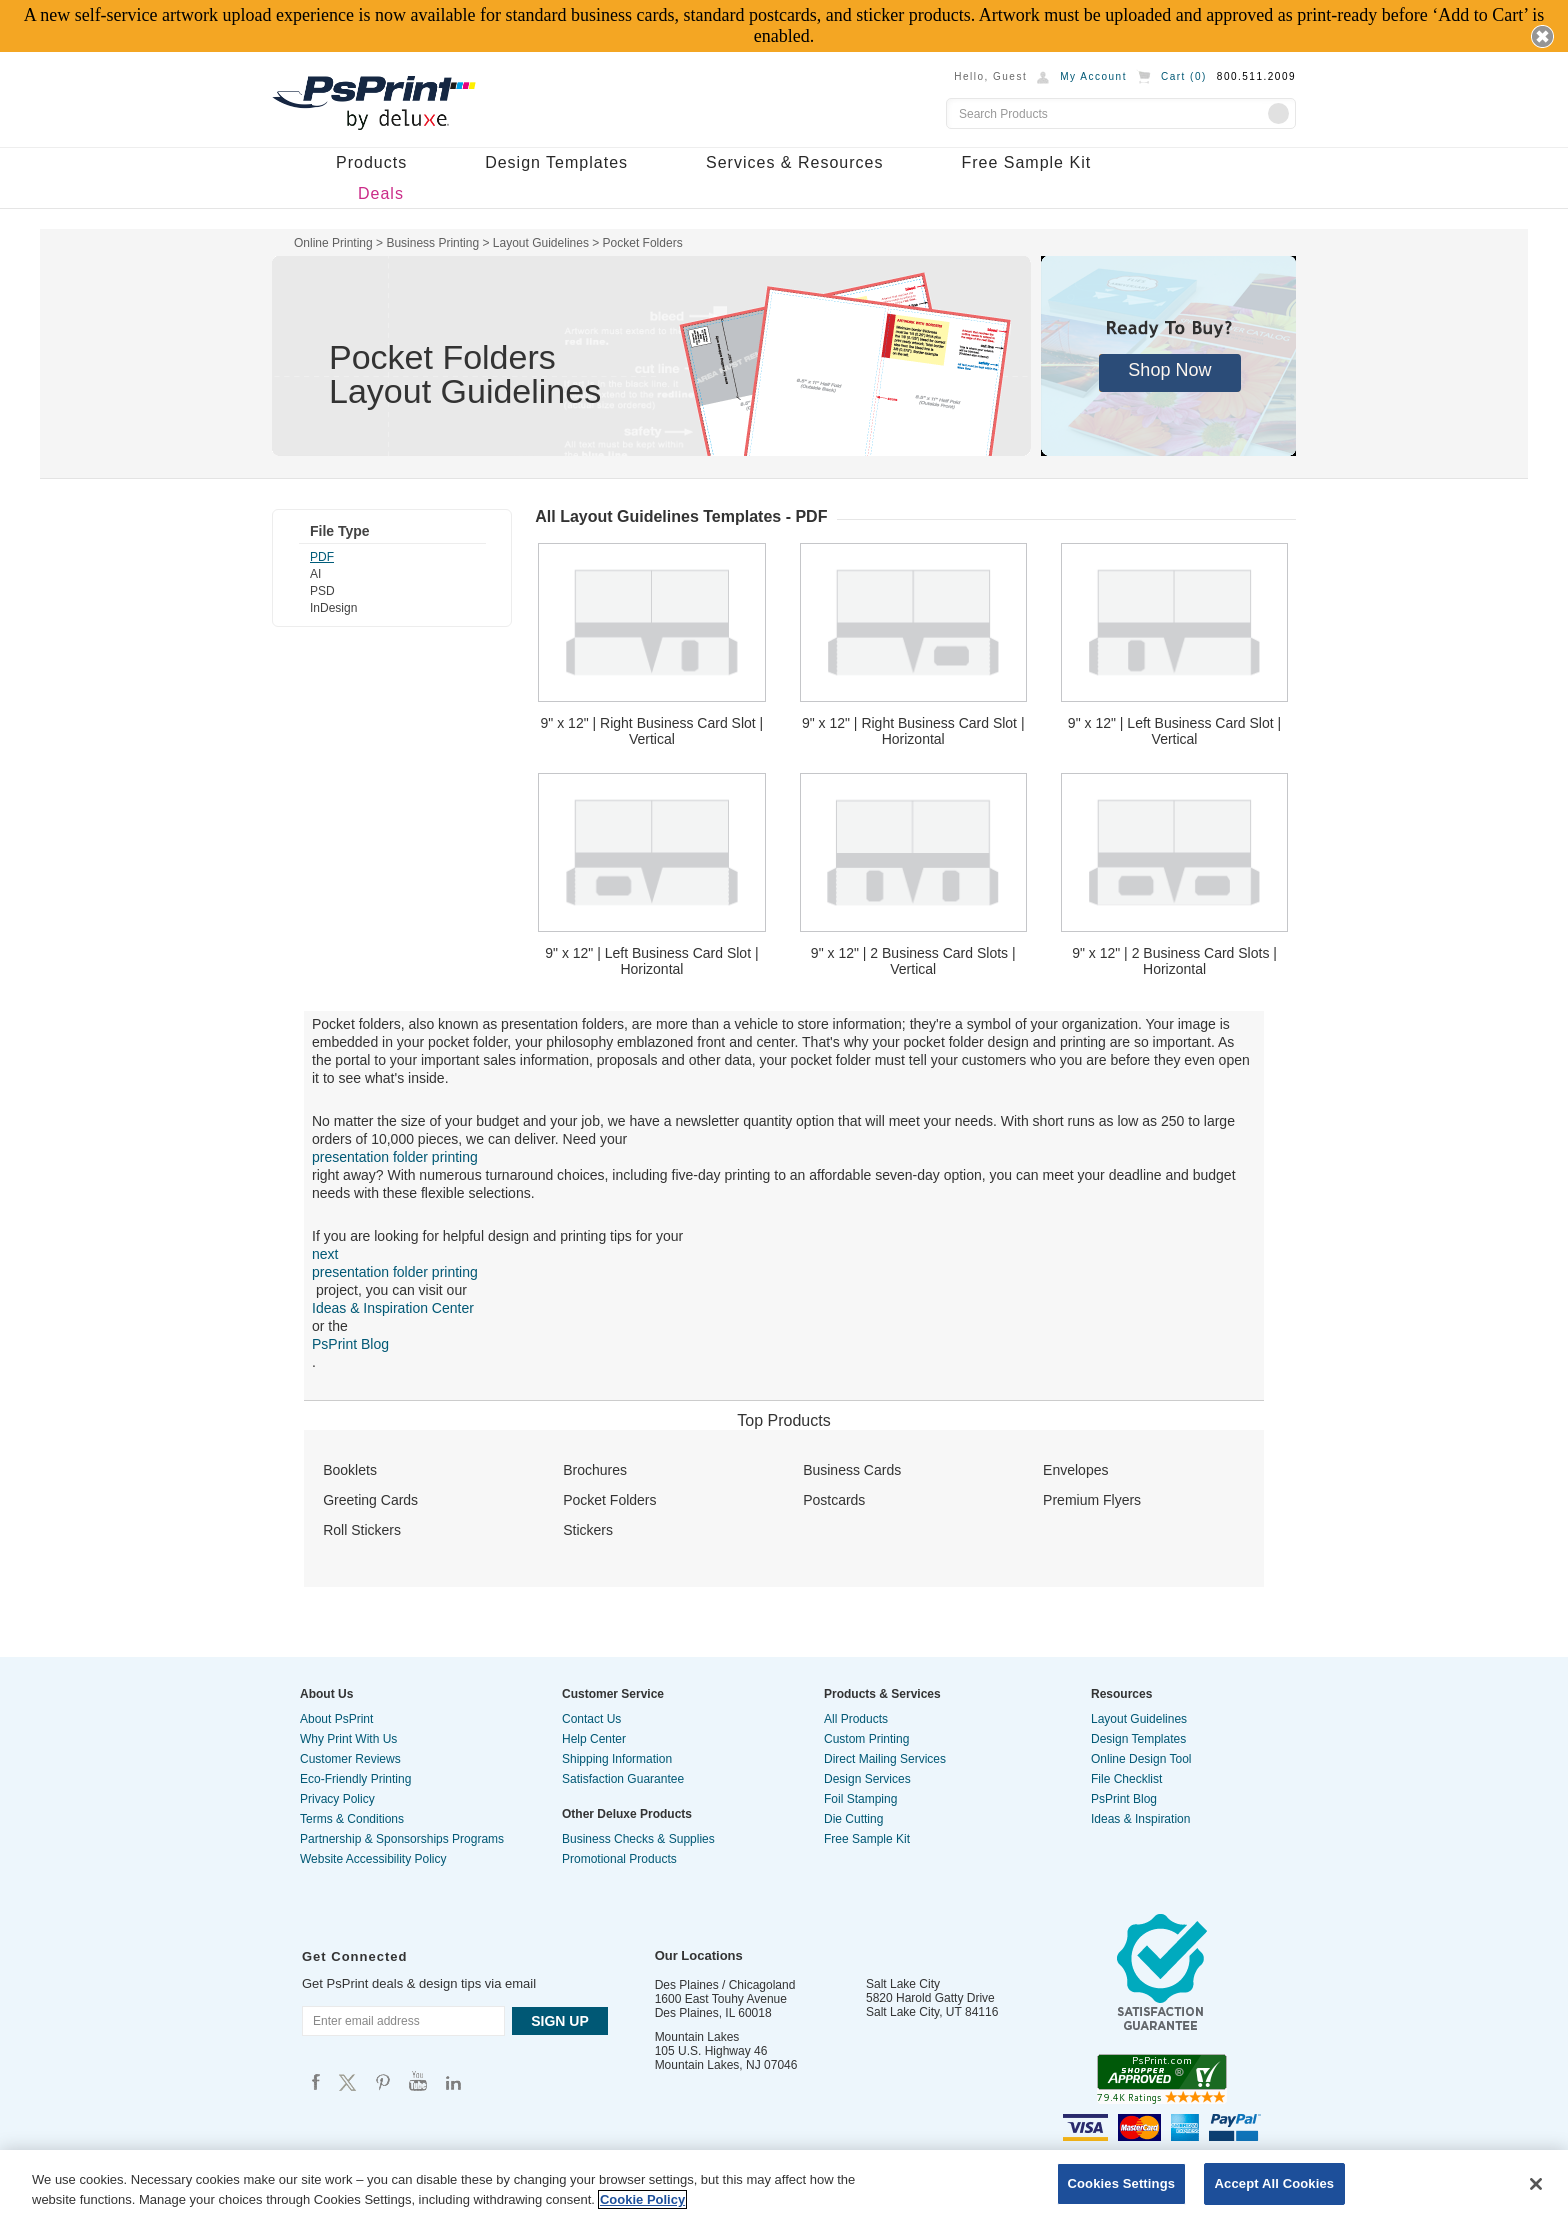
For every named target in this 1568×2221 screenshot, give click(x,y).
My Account (1093, 76)
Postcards (834, 1500)
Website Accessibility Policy (373, 1859)
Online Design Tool (1141, 1759)
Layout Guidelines (1139, 1719)
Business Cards (852, 1470)
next (325, 1254)
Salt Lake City (903, 1984)
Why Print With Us (348, 1739)
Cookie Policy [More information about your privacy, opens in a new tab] (642, 2199)
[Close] (1536, 2184)
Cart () (1184, 76)
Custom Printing (866, 1739)
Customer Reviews (350, 1759)
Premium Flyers (1092, 1500)
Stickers (588, 1530)
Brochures (595, 1470)
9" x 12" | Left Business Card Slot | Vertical (1174, 731)
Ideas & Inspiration (1140, 1819)
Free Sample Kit (1026, 162)
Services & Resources (794, 162)
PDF (322, 557)
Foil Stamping (860, 1799)
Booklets (350, 1470)
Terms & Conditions (352, 1819)
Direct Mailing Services (885, 1759)
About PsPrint (336, 1719)
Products (371, 162)
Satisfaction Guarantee (623, 1779)
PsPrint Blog (350, 1344)
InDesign (333, 608)
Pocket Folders (609, 1500)
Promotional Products (619, 1859)
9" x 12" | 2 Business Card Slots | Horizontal (1174, 961)
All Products (856, 1719)
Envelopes (1075, 1470)
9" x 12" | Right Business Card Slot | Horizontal (913, 731)
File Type (340, 531)
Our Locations (699, 1955)
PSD (322, 591)
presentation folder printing (395, 1157)
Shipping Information (617, 1759)
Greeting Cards (370, 1500)
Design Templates (556, 162)
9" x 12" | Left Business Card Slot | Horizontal (651, 961)
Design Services (867, 1779)
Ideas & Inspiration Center (393, 1308)
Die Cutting (853, 1819)
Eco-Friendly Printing (355, 1779)
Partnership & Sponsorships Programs (402, 1839)
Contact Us (591, 1719)
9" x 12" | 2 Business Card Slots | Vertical (913, 961)
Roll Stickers (362, 1530)
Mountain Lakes (697, 2037)
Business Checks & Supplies (638, 1839)
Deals (381, 193)
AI (315, 574)
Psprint (316, 2081)
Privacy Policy (337, 1799)
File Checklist (1126, 1779)
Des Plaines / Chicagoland (725, 1985)
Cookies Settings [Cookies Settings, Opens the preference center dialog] (1122, 2183)
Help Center (594, 1739)
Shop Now (1169, 370)
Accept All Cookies (1275, 2183)
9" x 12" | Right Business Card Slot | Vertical (652, 731)
